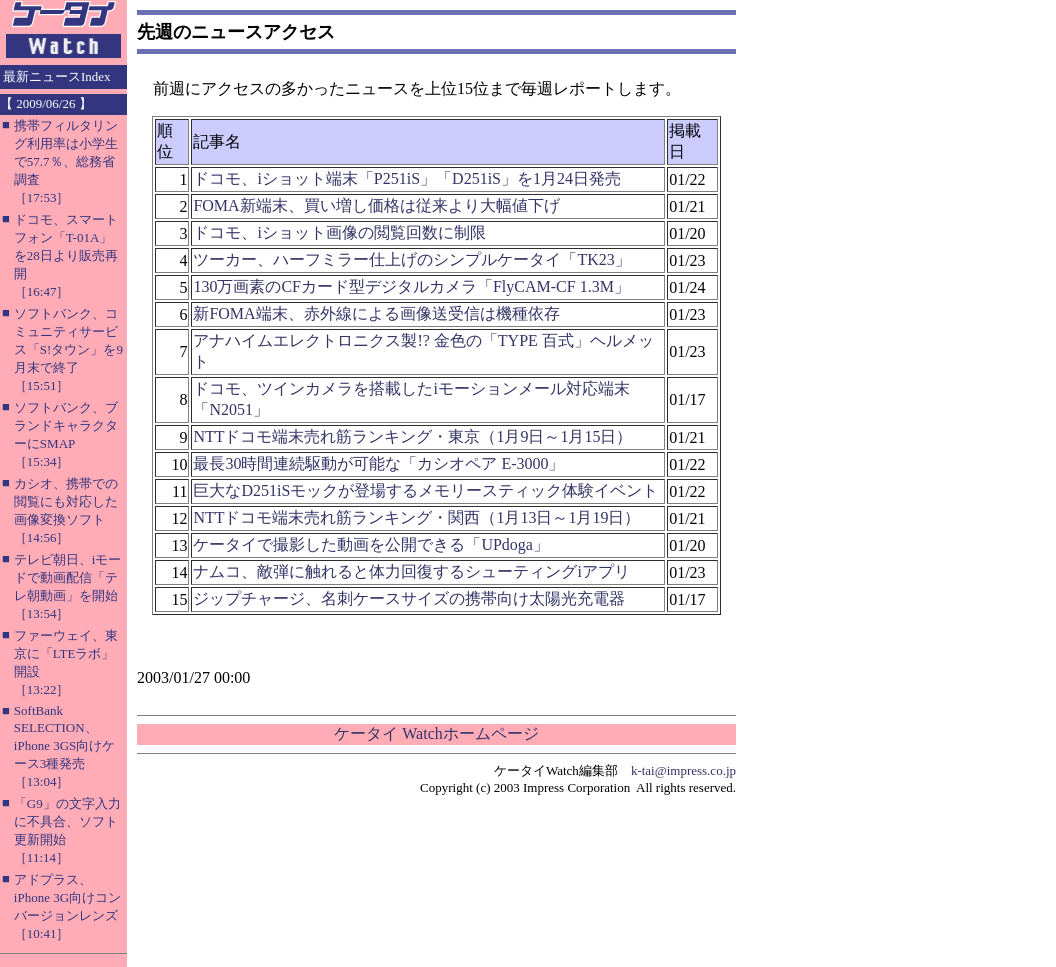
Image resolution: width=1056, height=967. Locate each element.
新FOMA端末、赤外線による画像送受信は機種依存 (376, 313)
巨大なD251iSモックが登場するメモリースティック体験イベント (425, 490)
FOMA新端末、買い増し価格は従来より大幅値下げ (376, 205)
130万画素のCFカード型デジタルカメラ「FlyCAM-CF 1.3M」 (411, 286)
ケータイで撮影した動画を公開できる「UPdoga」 (371, 544)
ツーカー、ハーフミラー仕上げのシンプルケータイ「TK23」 (411, 259)
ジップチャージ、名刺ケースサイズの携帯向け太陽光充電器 (409, 598)
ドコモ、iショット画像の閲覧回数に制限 (339, 232)
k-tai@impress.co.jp (683, 770)
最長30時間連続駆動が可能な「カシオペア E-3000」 (378, 463)
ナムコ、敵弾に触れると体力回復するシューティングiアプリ (411, 571)
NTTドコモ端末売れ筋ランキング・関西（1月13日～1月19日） (416, 517)
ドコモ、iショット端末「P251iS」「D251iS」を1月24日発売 (407, 178)
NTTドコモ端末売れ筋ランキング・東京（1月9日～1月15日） (412, 436)
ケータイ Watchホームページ (436, 733)
